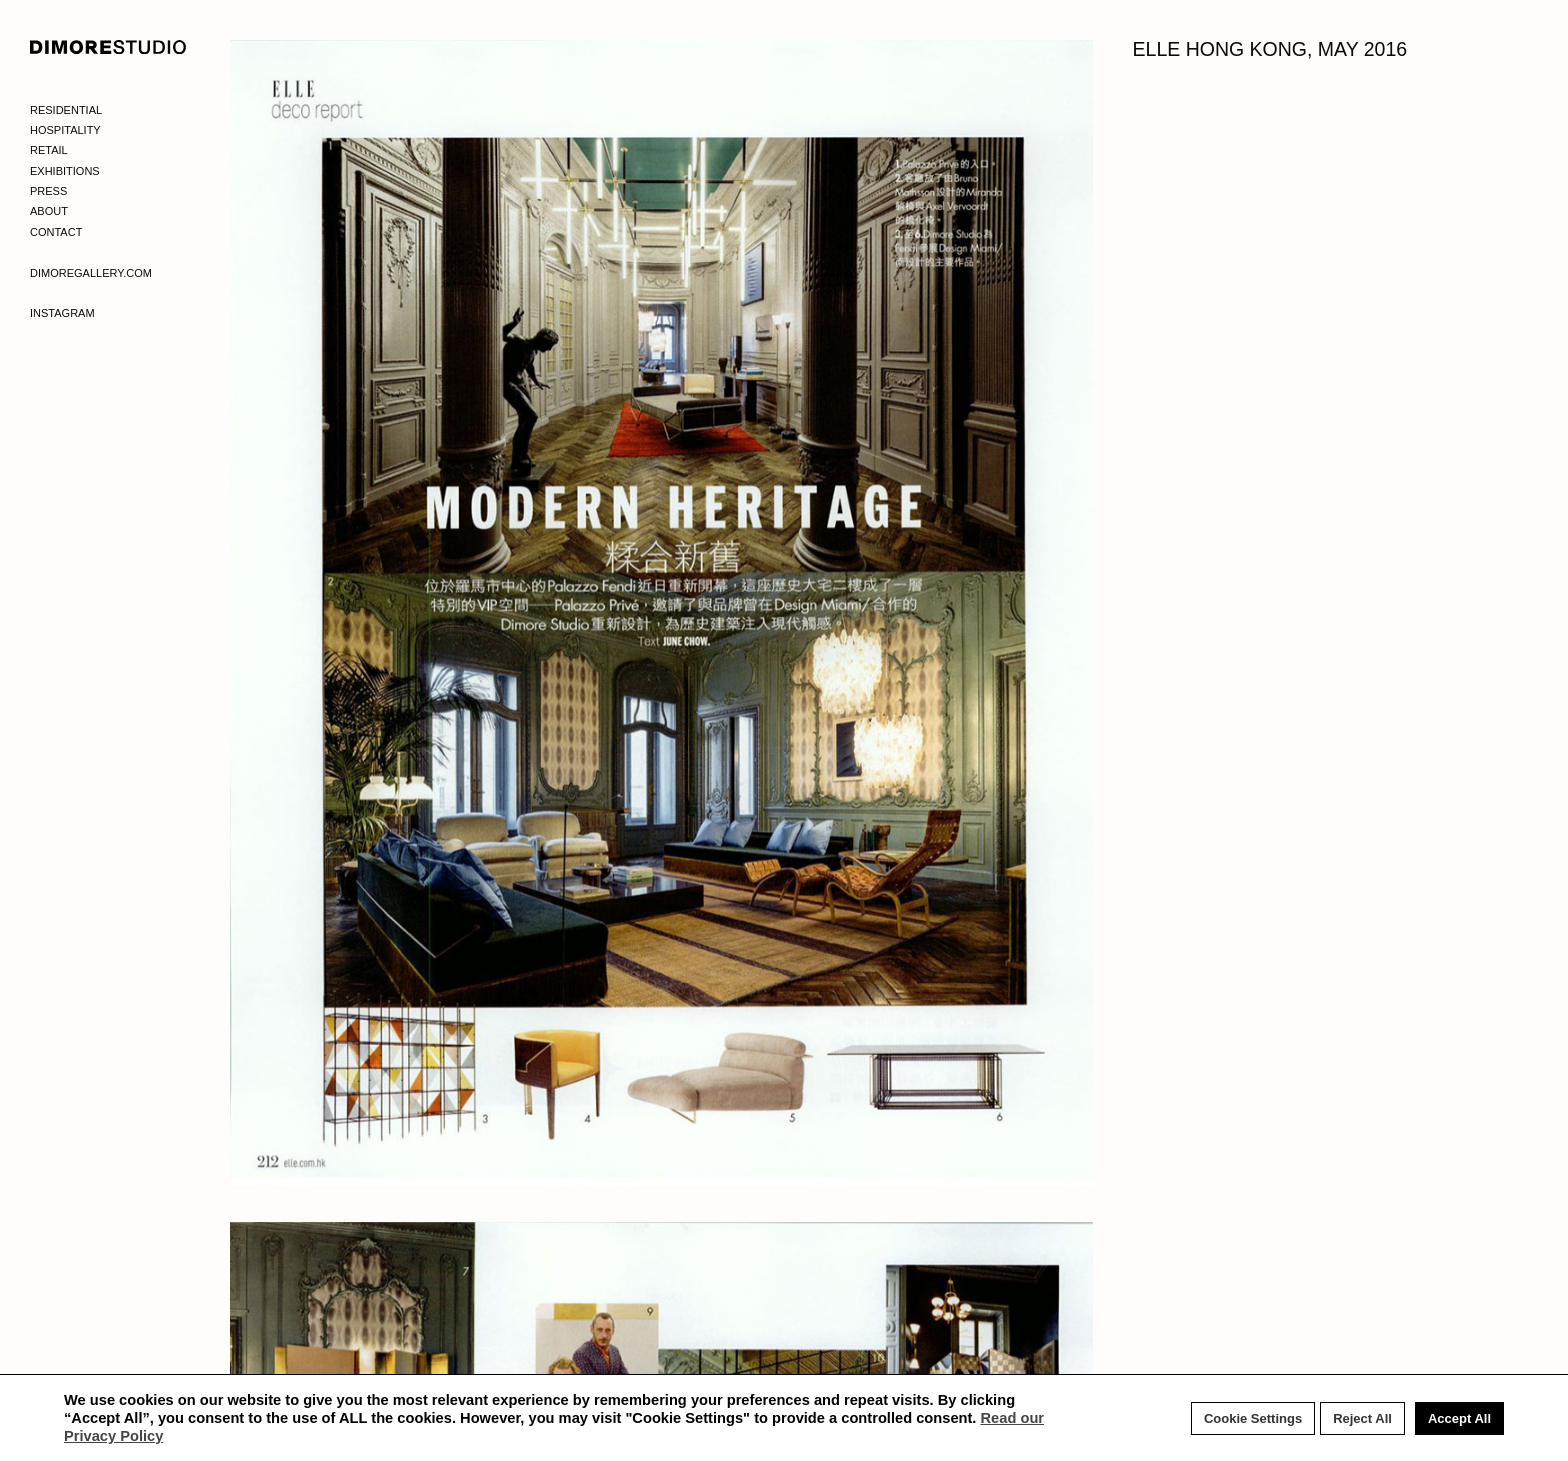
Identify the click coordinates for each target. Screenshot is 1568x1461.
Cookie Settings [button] (1253, 1418)
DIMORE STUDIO (108, 47)
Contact (56, 232)
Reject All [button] (1362, 1418)
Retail (49, 150)
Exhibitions (65, 171)
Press (48, 191)
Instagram (62, 313)
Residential (66, 110)
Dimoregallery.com (91, 273)
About (49, 211)
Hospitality (65, 130)
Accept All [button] (1459, 1418)
